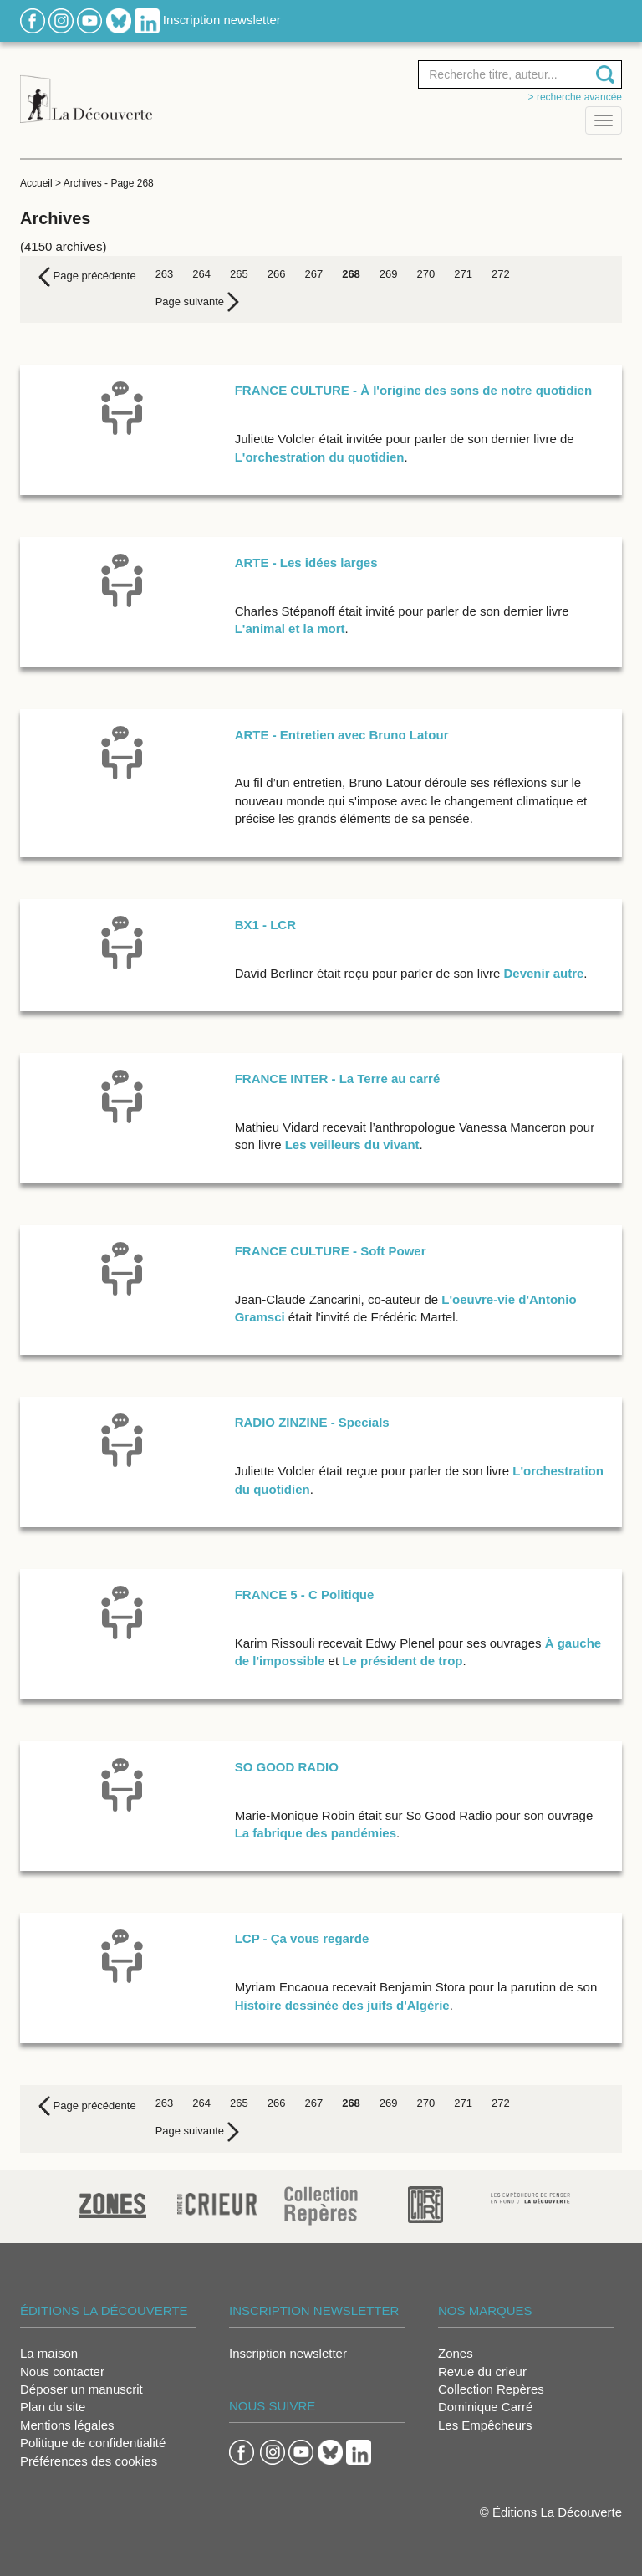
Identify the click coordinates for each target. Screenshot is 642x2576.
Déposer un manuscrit (81, 2389)
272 (501, 274)
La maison (49, 2353)
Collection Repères (491, 2389)
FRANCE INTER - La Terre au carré (338, 1078)
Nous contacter (62, 2371)
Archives (83, 183)
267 (313, 274)
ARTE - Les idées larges (306, 562)
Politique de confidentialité (93, 2442)
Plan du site (52, 2407)
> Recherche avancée (575, 97)
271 (463, 274)
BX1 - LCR (265, 924)
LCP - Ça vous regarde (302, 1938)
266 (277, 274)
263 (164, 274)
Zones (455, 2353)
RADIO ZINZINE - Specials (312, 1422)
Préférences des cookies (88, 2461)
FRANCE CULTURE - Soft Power (330, 1251)
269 (389, 274)
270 (426, 274)
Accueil (36, 183)
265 (239, 274)
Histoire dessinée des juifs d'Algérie (342, 2005)
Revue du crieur (482, 2371)
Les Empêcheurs (485, 2425)
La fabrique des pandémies (315, 1833)
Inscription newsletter (222, 20)
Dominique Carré (485, 2407)
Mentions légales (67, 2425)
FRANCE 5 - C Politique (304, 1594)
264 (201, 274)
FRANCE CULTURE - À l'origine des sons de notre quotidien (413, 390)
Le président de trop (402, 1660)
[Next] (197, 302)
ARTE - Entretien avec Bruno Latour (342, 735)
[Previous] (87, 277)
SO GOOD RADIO (287, 1767)
